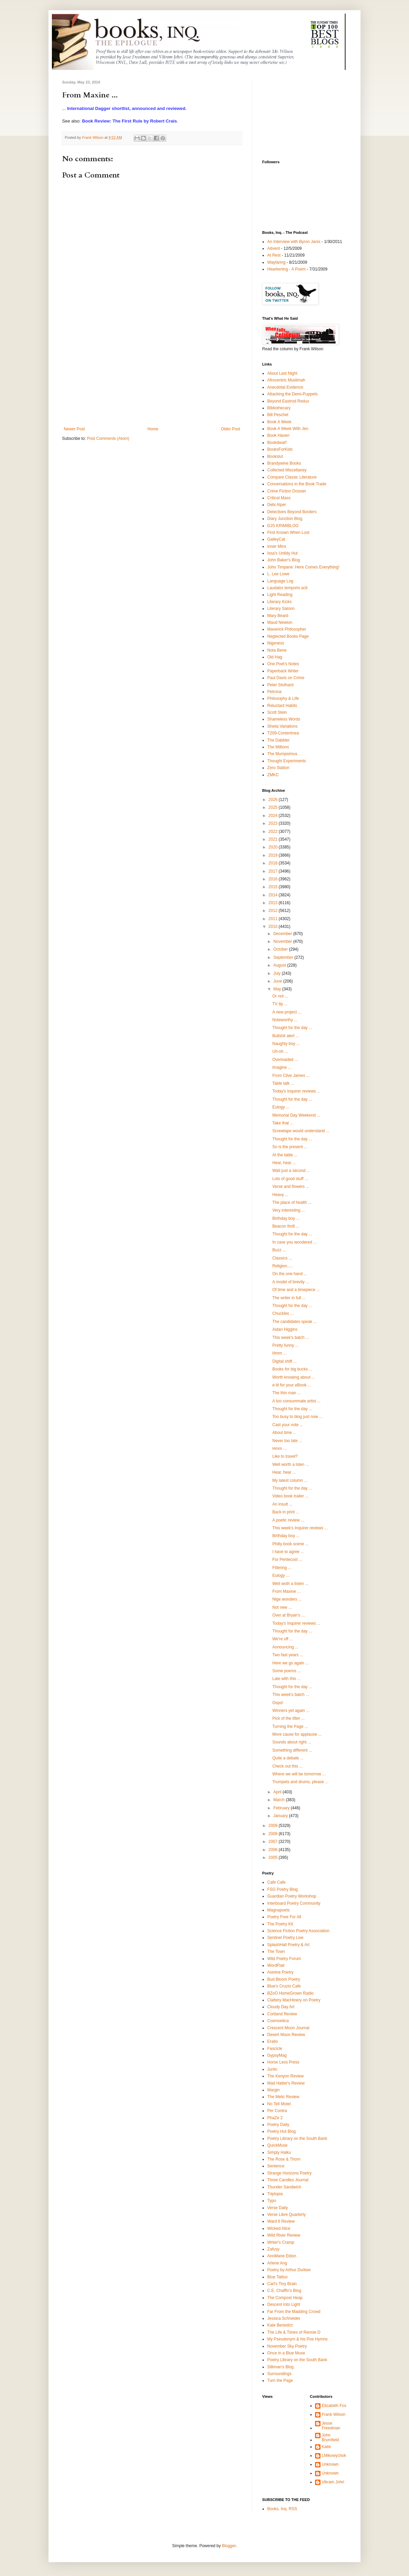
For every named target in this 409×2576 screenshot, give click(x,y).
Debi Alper (276, 504)
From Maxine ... (286, 1591)
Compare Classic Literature (291, 477)
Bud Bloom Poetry (283, 1979)
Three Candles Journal (287, 2180)
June (278, 981)
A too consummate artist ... (296, 1401)
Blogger (229, 2545)
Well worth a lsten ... (290, 1464)
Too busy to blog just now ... (297, 1416)
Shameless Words (283, 719)
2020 (274, 847)
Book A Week (279, 421)
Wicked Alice (278, 2228)
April (278, 1792)
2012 (274, 910)
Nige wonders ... (287, 1599)
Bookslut (275, 456)
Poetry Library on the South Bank (297, 2138)
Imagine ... (281, 1067)
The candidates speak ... (294, 1321)
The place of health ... (291, 1202)
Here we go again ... (290, 1663)
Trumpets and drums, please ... (300, 1781)
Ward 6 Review (281, 2221)
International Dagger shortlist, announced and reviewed (126, 108)
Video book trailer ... (290, 1496)
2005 (274, 1857)
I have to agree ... (288, 1551)
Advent (273, 248)
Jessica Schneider (283, 2318)
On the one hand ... (289, 1273)
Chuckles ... (283, 1313)
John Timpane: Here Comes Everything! (303, 567)
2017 (274, 871)
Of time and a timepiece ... (296, 1289)
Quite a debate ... (288, 1758)
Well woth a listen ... (290, 1583)
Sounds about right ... (291, 1742)
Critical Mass (279, 498)
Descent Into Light (283, 2304)
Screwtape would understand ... (300, 1130)
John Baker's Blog (283, 560)
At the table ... (284, 1155)
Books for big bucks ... (292, 1369)
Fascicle (274, 2048)
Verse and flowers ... (290, 1186)
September (283, 957)
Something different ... (292, 1750)
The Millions (278, 747)
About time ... (284, 1432)
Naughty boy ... (286, 1043)
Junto (272, 2069)
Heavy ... (280, 1194)
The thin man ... (286, 1392)
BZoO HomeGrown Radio (290, 1993)
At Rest (273, 255)
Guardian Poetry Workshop (291, 1896)
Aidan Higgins (284, 1329)
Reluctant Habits (282, 705)
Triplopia (275, 2193)
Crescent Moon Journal (288, 2028)
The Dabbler (278, 740)
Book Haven (278, 435)
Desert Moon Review (286, 2034)
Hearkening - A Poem (286, 269)
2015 (274, 886)
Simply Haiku (279, 2152)
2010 (274, 926)
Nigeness (275, 643)
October (281, 949)
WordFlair (276, 1965)
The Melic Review (283, 2096)
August (280, 965)
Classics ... (282, 1258)
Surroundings (279, 2373)
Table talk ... (283, 1083)
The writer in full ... (289, 1297)
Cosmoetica (278, 2020)
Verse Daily (277, 2207)
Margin (273, 2090)
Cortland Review (282, 2014)
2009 (274, 1825)
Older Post (230, 429)
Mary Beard (277, 615)
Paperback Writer (282, 671)
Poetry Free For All (284, 1917)
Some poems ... (286, 1670)
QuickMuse (277, 2145)
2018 (274, 863)
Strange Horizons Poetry (289, 2173)
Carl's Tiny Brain (282, 2283)
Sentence (276, 2166)
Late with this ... (286, 1678)
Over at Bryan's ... (288, 1615)
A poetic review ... (288, 1520)
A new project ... (286, 1012)
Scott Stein (277, 712)
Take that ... (282, 1123)
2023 (274, 823)
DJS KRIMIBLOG (283, 525)
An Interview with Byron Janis (293, 241)
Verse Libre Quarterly (286, 2214)
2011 (274, 918)
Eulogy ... (280, 1107)
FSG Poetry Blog (282, 1889)
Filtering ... (281, 1567)
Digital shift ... (284, 1361)
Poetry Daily (278, 2124)
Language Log (280, 581)
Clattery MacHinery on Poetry (293, 2000)
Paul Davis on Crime (285, 677)
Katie (326, 2446)
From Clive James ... (291, 1075)
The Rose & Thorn (283, 2159)
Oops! (277, 1702)
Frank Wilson (334, 2414)
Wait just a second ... (291, 1170)
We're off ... (282, 1639)
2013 (274, 902)
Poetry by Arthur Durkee (289, 2269)
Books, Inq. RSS (282, 2508)
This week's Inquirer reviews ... (300, 1528)
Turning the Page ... (290, 1726)
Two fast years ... (287, 1655)
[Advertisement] (152, 375)
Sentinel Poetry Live (285, 1937)
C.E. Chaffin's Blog (284, 2290)
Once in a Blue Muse (286, 2353)
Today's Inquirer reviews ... (296, 1091)
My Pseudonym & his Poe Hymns (297, 2339)
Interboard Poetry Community (293, 1903)
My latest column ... (289, 1480)
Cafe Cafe (276, 1882)
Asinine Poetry (280, 1972)
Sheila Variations (282, 726)
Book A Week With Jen (287, 428)
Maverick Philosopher (286, 629)
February (282, 1808)
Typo (271, 2200)
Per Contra (277, 2110)
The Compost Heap (285, 2297)
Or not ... (280, 996)
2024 (274, 815)
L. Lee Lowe (278, 574)
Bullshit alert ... (285, 1035)
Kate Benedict (280, 2325)
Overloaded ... (285, 1059)
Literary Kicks (279, 601)
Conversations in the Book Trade (296, 484)
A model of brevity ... (290, 1282)
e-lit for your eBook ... (291, 1385)
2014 (274, 895)
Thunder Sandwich (284, 2187)
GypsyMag (277, 2055)
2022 (274, 831)
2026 (274, 799)
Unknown (330, 2464)
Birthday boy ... (285, 1218)
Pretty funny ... (285, 1345)
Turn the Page (280, 2380)
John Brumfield (330, 2437)
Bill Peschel (277, 414)
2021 (274, 839)
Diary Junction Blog (284, 518)
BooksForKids (280, 449)
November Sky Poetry (287, 2346)
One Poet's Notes (283, 663)
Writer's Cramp (280, 2242)
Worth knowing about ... (293, 1377)
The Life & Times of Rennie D (293, 2332)
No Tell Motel (279, 2104)
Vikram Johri (333, 2482)
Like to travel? (285, 1456)
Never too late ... (287, 1440)
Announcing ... (285, 1647)
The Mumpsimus (282, 753)
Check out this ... (287, 1766)
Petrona (274, 691)
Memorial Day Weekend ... (296, 1115)
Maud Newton (279, 622)
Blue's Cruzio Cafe (284, 1986)
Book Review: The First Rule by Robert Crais (129, 121)
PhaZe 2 (275, 2117)
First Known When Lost (288, 532)
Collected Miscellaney (287, 470)
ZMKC (273, 774)
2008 (274, 1833)
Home (153, 429)
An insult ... (282, 1504)
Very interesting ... (288, 1210)
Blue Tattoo (277, 2277)
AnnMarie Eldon (281, 2256)
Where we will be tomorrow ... (299, 1774)
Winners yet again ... (290, 1710)
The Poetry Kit (280, 1924)
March (279, 1799)
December (283, 933)
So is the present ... (289, 1146)
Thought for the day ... (292, 1027)
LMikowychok (334, 2455)
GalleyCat (276, 539)
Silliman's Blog (280, 2367)
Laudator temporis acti (287, 587)
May (277, 989)
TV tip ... (280, 1004)
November (283, 941)
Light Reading (279, 594)
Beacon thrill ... (285, 1226)
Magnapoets (278, 1910)
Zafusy (273, 2249)
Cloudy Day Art (280, 2006)
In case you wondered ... (294, 1242)
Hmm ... (279, 1353)
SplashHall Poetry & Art (288, 1944)
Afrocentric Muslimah (286, 380)
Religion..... (282, 1266)
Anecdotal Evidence (285, 387)
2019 (274, 855)
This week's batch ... (290, 1337)
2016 (274, 879)
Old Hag (274, 657)
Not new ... (282, 1607)
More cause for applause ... (297, 1734)
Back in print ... (285, 1512)
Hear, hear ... (284, 1162)
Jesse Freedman (331, 2425)
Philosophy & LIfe (283, 698)
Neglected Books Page (288, 636)
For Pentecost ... (287, 1559)
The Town (276, 1951)
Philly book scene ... (290, 1544)
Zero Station (278, 767)
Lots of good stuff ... (290, 1178)
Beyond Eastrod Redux (288, 401)
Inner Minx (276, 546)
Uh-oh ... (280, 1051)
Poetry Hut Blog (281, 2131)
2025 (274, 807)
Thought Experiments (286, 761)
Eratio (272, 2041)
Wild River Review (283, 2235)
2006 (274, 1849)
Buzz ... (279, 1250)
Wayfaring (276, 262)
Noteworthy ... (284, 1020)
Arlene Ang (277, 2263)
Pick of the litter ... (288, 1718)
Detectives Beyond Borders (291, 511)
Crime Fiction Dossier (286, 491)
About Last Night (282, 373)
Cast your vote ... (287, 1424)
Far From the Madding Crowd (293, 2311)
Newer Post (74, 429)
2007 (274, 1841)
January (281, 1815)
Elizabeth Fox (334, 2405)
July (277, 973)
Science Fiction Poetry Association (298, 1930)
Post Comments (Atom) (108, 438)
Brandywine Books (284, 463)
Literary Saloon (281, 608)
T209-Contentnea (283, 733)
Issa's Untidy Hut (282, 553)
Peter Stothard (280, 685)
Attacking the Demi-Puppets (292, 394)
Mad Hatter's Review (286, 2083)
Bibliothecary (279, 408)
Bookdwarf (277, 442)
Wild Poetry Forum (284, 1958)
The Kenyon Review (285, 2076)
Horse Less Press (283, 2062)
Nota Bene (277, 650)
